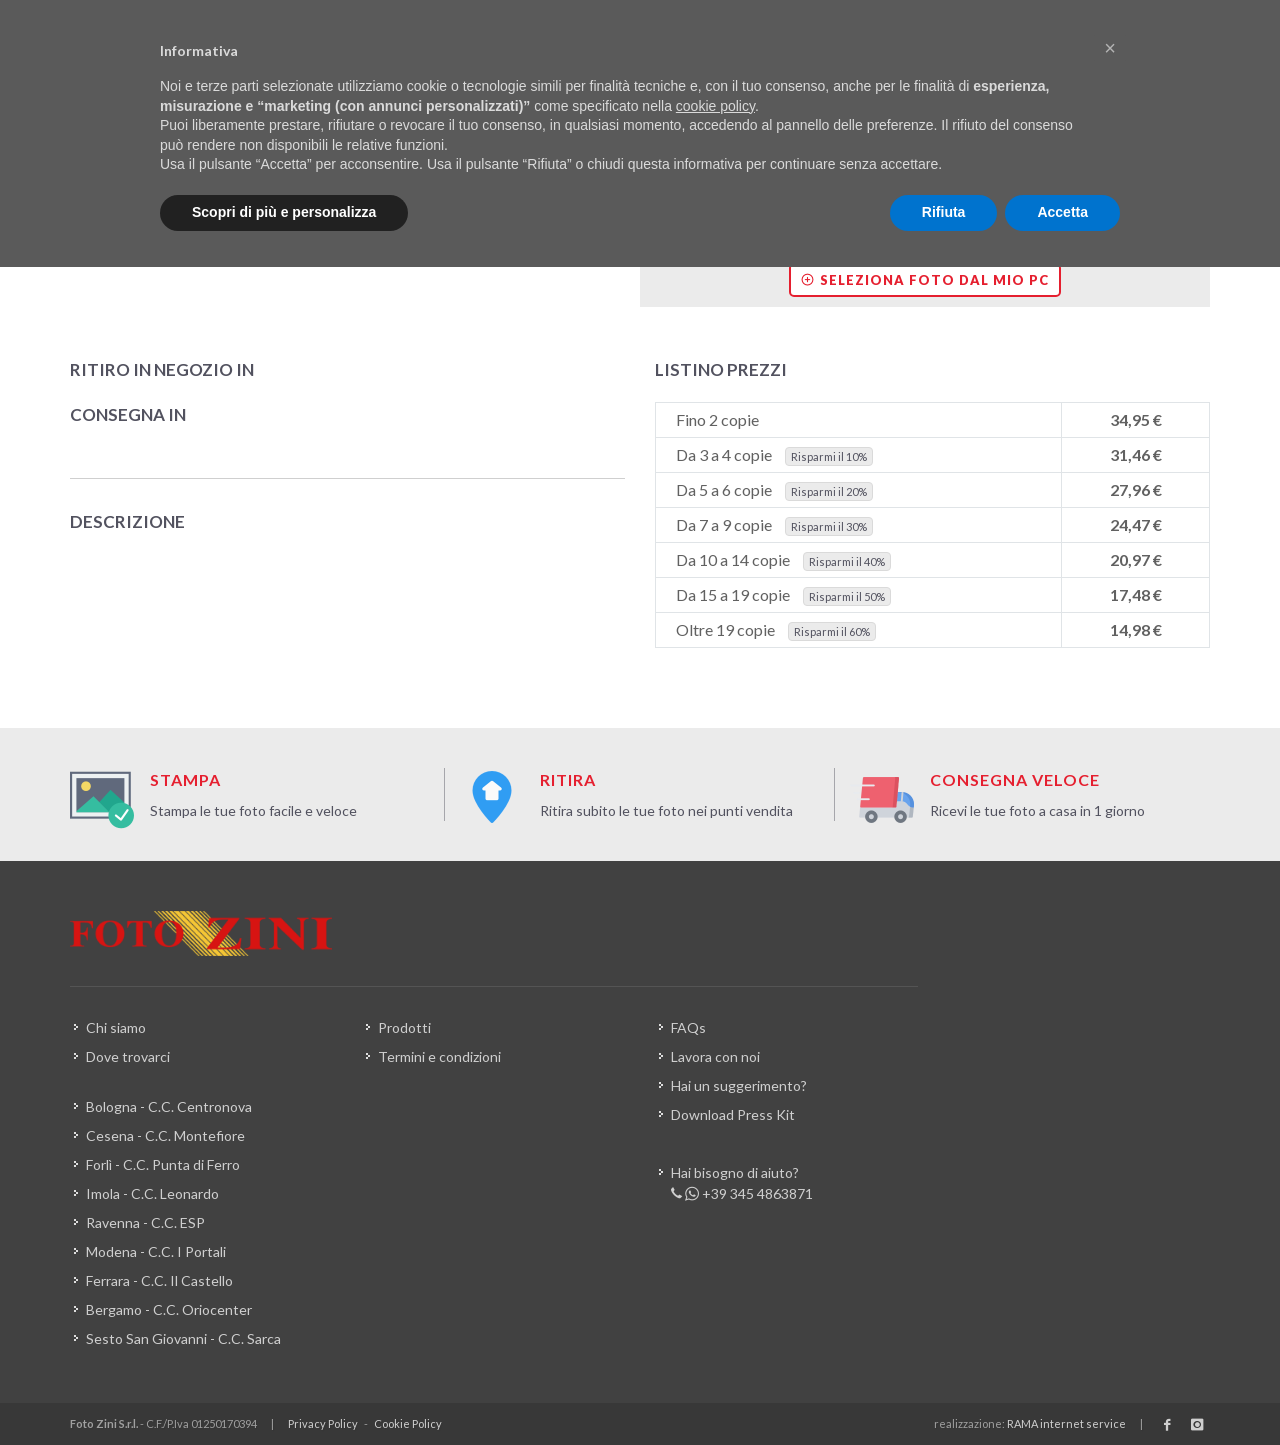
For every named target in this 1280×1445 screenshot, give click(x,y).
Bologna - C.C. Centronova (169, 1106)
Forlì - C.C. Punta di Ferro (163, 1164)
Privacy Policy (323, 1423)
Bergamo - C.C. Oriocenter (169, 1309)
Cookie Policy (408, 1423)
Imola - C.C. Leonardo (152, 1193)
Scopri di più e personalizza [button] (284, 212)
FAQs (688, 1027)
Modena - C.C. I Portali (156, 1251)
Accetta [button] (1062, 212)
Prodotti (404, 1027)
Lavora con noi (715, 1056)
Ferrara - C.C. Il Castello (159, 1280)
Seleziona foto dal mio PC (925, 280)
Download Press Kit (733, 1114)
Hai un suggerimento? (739, 1085)
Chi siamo (116, 1027)
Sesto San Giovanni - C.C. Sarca (183, 1338)
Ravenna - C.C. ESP (145, 1222)
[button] (1110, 48)
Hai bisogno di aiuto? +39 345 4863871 (742, 1184)
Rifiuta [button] (944, 212)
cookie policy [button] (715, 106)
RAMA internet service (1066, 1423)
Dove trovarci (128, 1056)
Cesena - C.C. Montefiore (165, 1135)
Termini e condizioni (439, 1056)
